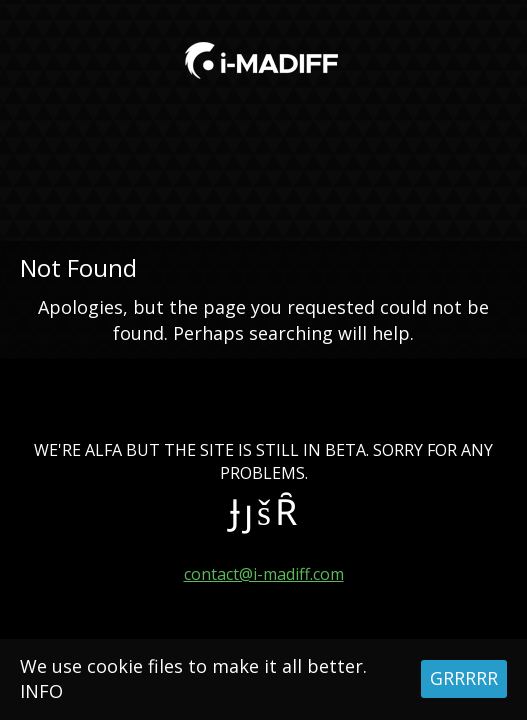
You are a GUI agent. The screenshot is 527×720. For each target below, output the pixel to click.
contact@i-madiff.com (264, 574)
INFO (41, 691)
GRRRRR (464, 678)
